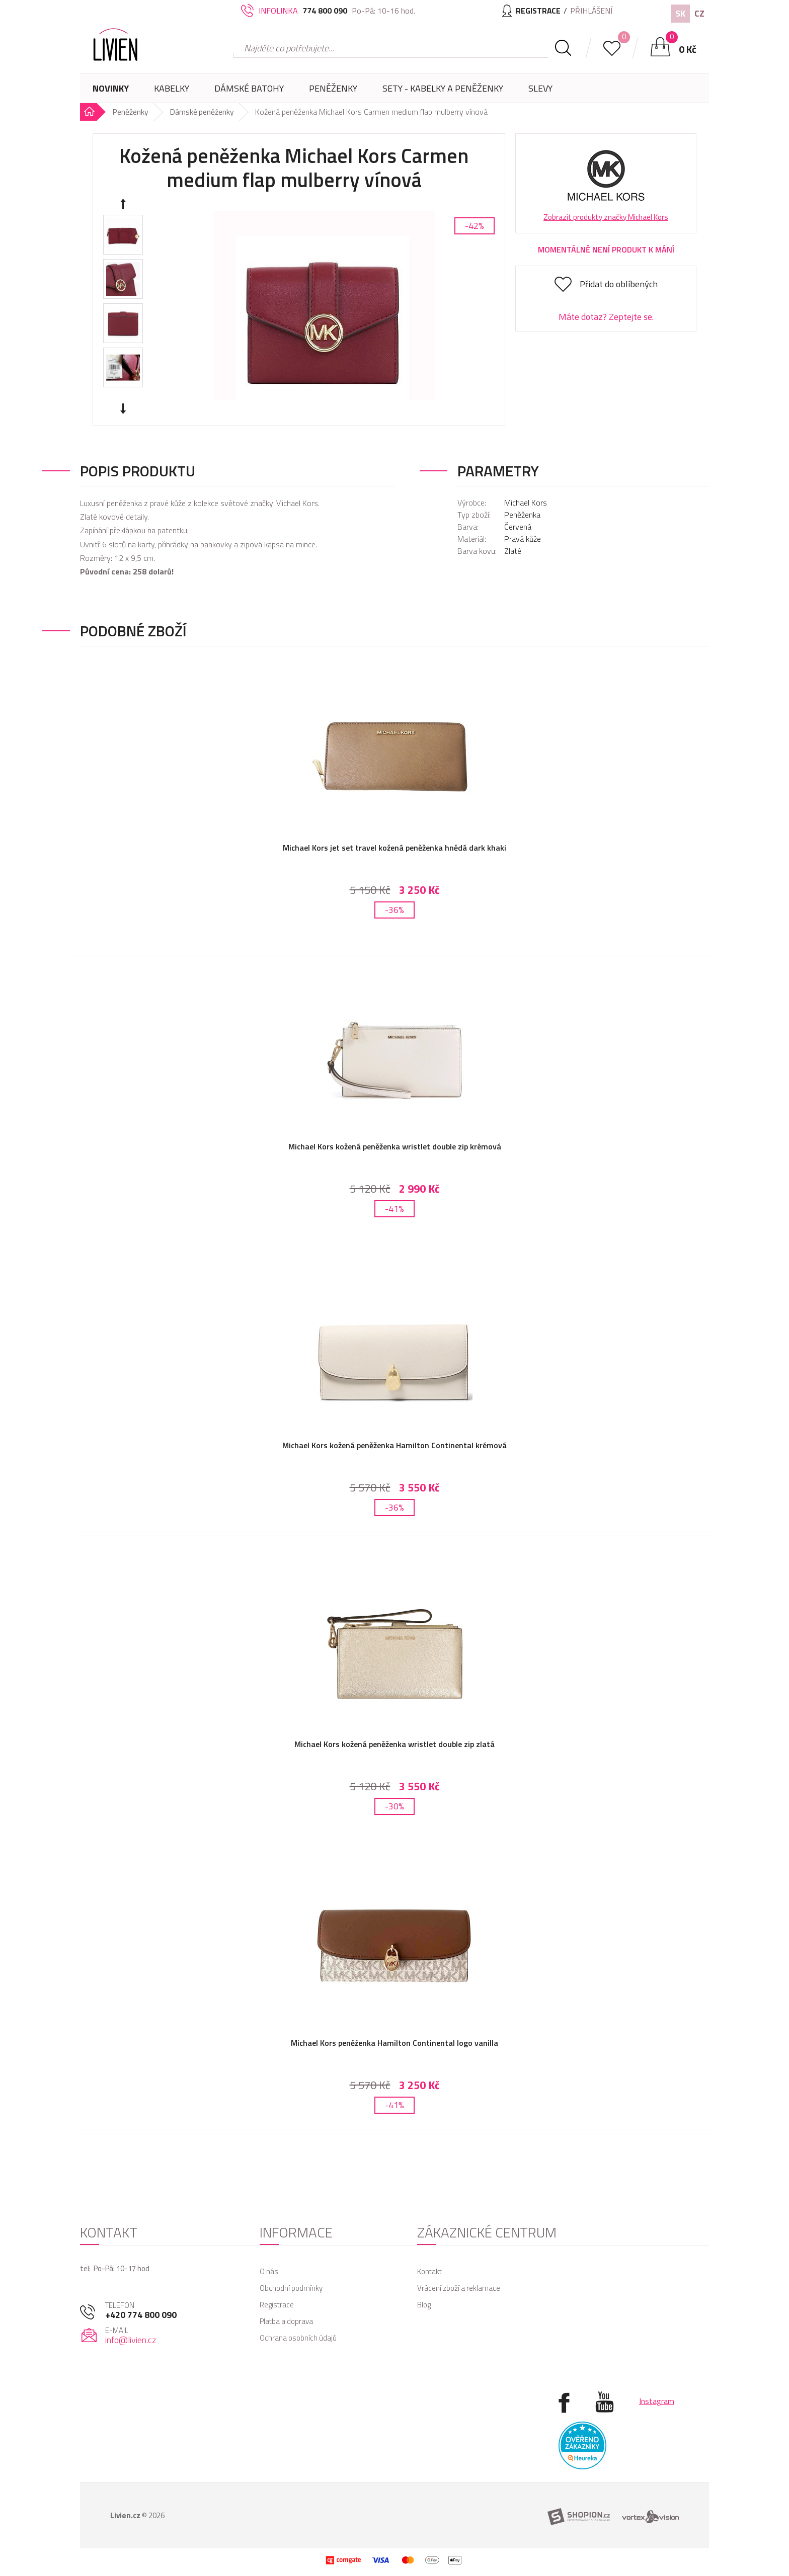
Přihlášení (590, 11)
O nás (269, 2261)
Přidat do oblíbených (619, 284)
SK (680, 13)
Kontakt (429, 2261)
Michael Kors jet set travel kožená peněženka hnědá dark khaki (394, 848)
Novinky (111, 88)
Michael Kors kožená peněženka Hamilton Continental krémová (394, 1441)
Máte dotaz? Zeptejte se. (606, 316)
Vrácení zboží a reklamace (458, 2277)
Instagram (656, 2390)
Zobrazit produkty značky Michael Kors (605, 217)
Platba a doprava (286, 2310)
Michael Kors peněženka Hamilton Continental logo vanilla (394, 2035)
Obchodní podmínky (291, 2277)
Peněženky (333, 92)
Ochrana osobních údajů (298, 2327)
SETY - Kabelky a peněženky (442, 88)
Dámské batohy (249, 88)
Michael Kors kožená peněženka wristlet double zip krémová (394, 1144)
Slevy (540, 88)
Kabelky (171, 92)
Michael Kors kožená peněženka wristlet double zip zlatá (394, 1738)
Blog (424, 2294)
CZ (699, 13)
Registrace (277, 2294)
